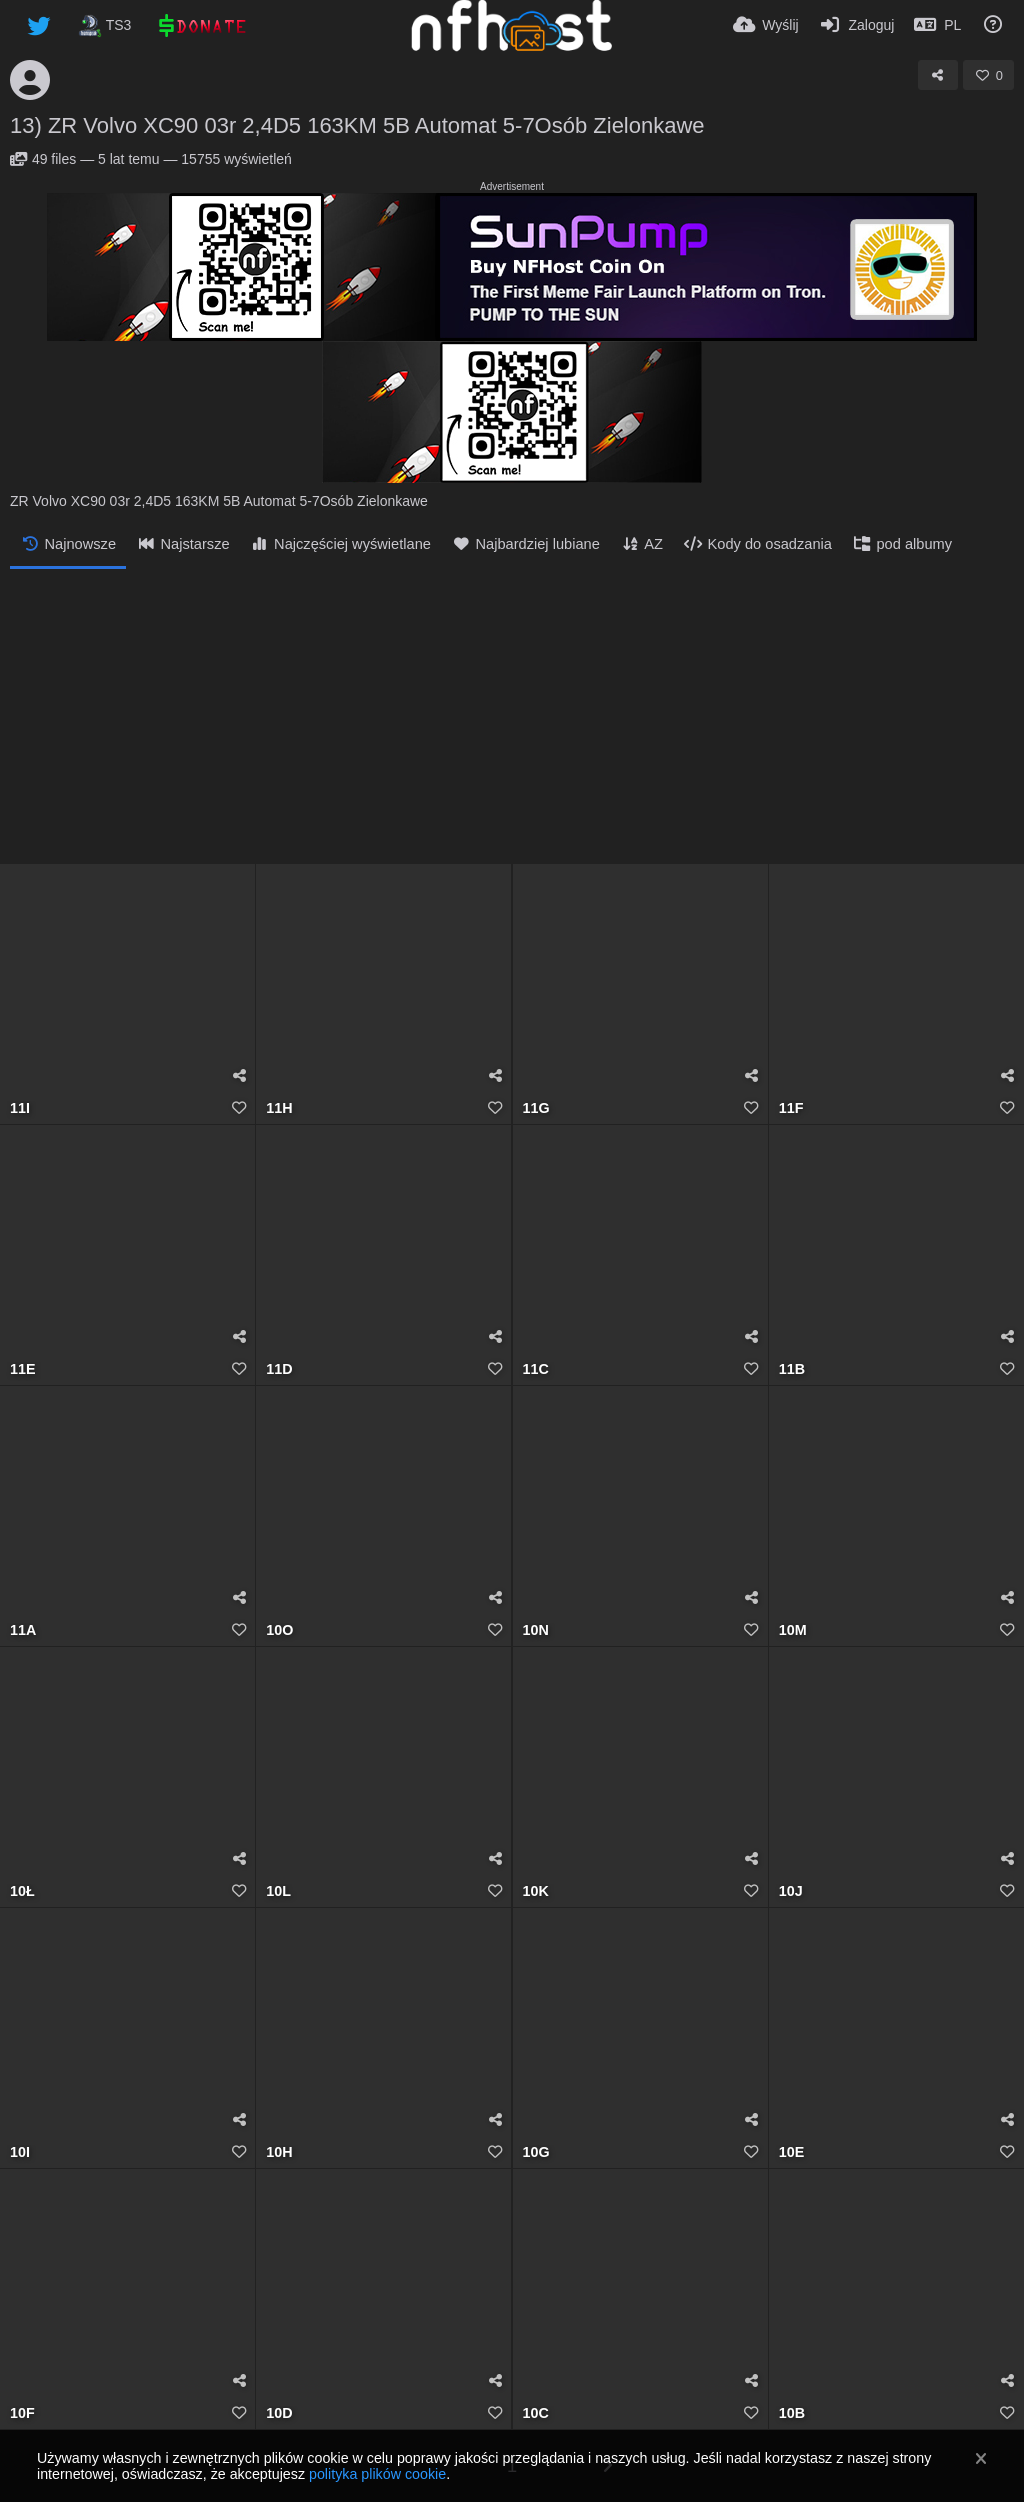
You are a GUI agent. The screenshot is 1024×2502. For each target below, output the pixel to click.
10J (791, 1891)
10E (791, 2152)
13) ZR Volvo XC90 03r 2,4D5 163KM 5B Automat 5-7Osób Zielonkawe (357, 125)
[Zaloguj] (857, 25)
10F (22, 2413)
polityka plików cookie (377, 2474)
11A (23, 1630)
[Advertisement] (512, 719)
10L (278, 1891)
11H (279, 1108)
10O (279, 1630)
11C (536, 1369)
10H (279, 2152)
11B (792, 1369)
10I (20, 2152)
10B (792, 2413)
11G (536, 1108)
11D (279, 1369)
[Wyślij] (766, 25)
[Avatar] (30, 80)
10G (536, 2152)
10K (536, 1891)
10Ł (22, 1891)
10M (793, 1630)
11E (22, 1369)
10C (536, 2413)
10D (279, 2413)
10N (536, 1630)
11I (20, 1108)
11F (791, 1108)
